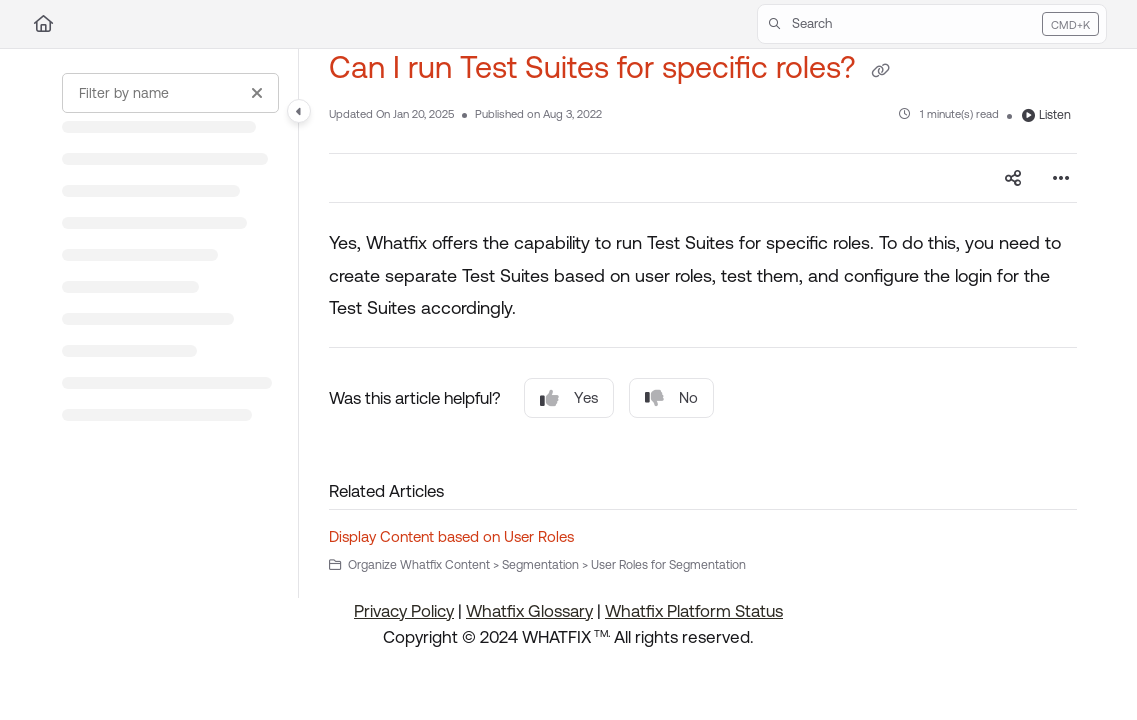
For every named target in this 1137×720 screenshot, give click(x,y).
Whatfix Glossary (529, 611)
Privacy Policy (404, 611)
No (671, 398)
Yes (569, 398)
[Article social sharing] (1013, 178)
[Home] (43, 24)
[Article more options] (1061, 178)
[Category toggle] (299, 111)
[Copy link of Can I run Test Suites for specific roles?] (880, 70)
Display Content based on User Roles (451, 536)
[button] (932, 24)
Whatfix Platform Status (694, 611)
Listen (1046, 115)
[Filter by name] (170, 93)
